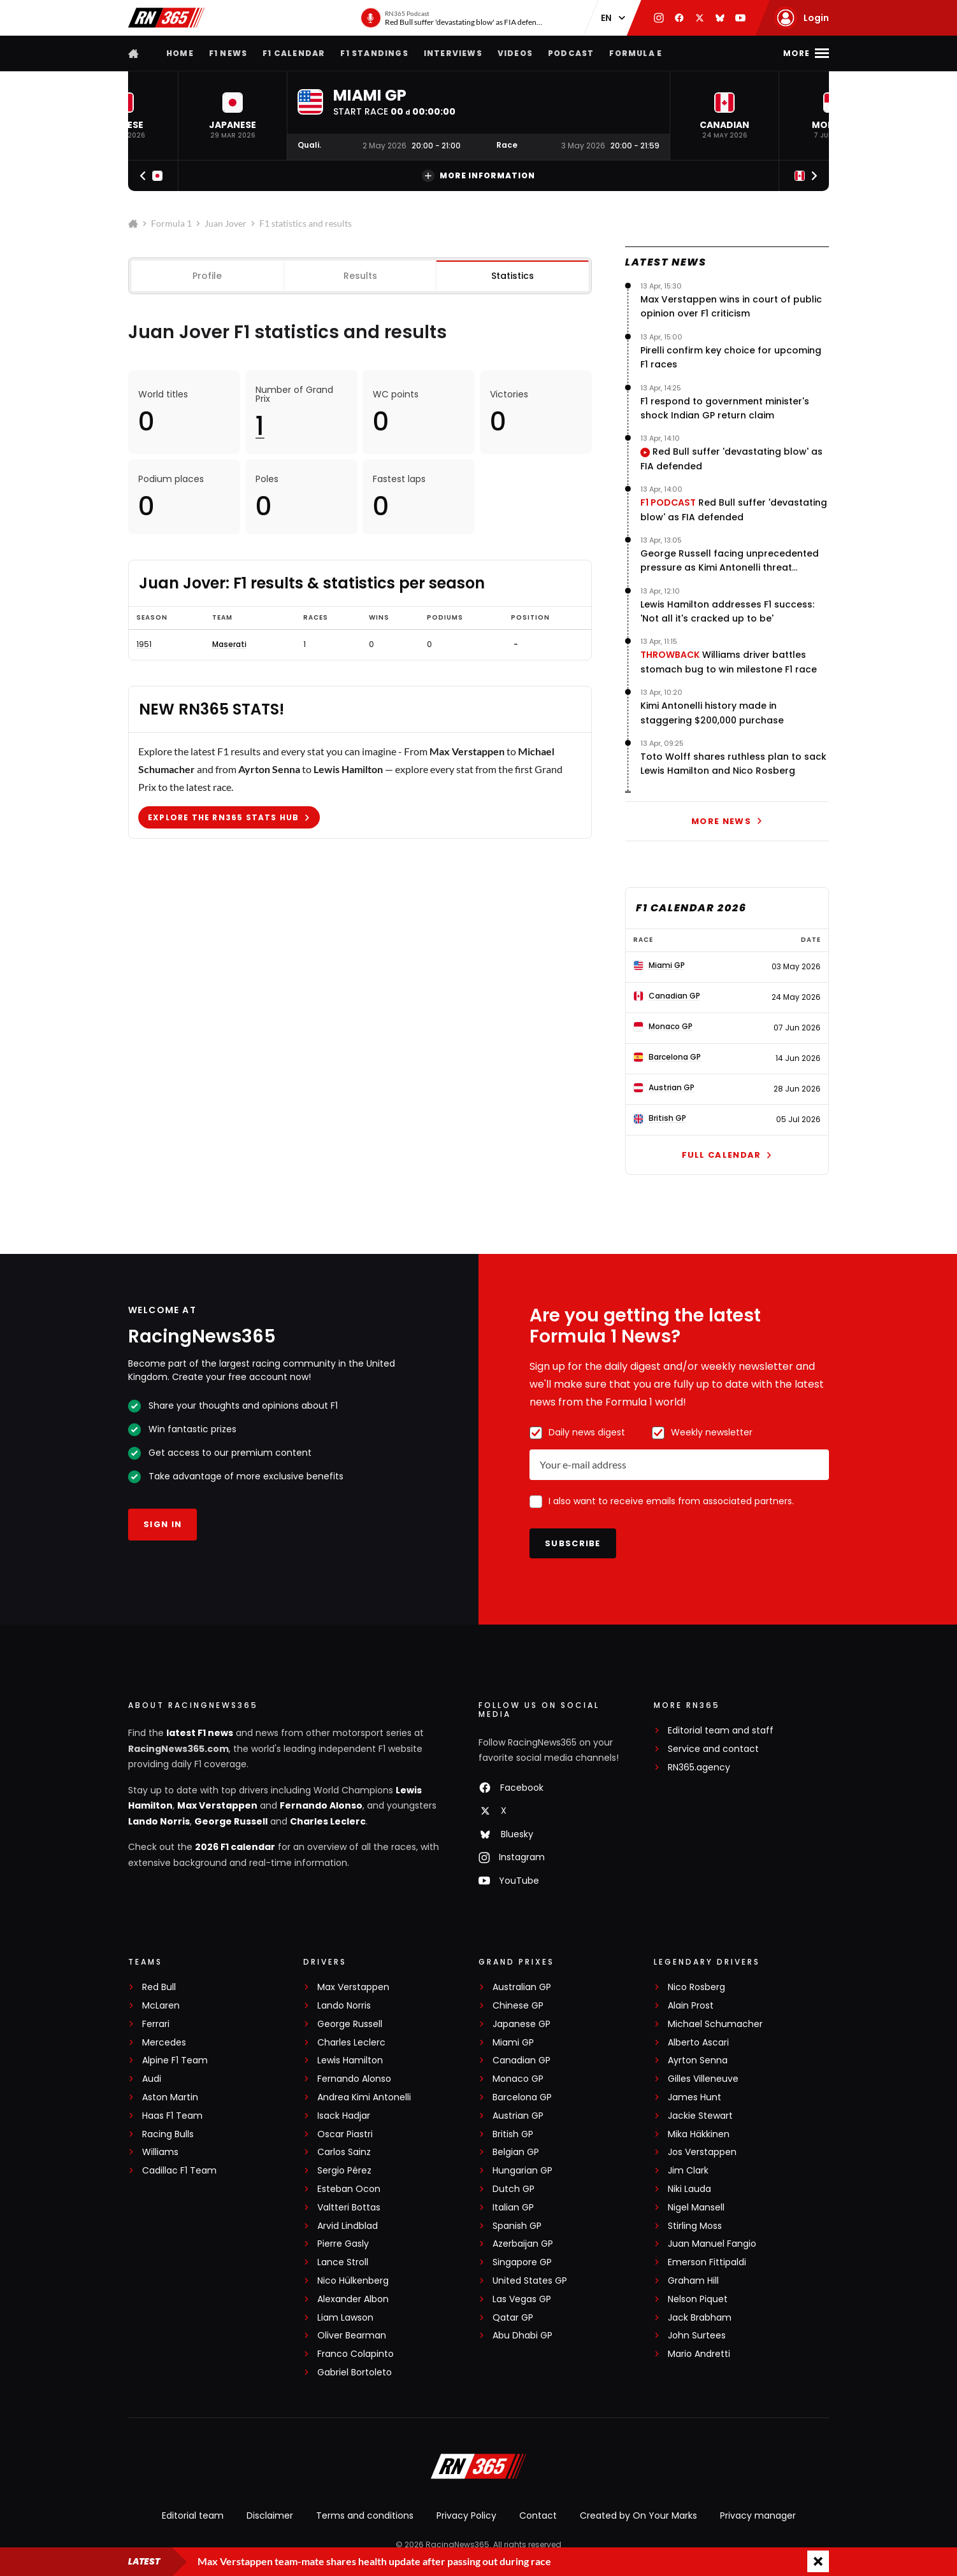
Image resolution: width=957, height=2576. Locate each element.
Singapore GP (522, 2262)
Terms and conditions (365, 2515)
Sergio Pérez (344, 2170)
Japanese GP (521, 2024)
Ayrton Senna (698, 2060)
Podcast (571, 53)
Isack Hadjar (343, 2115)
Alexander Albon (353, 2299)
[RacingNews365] (478, 2468)
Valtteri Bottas (348, 2207)
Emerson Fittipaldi (707, 2262)
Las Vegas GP (522, 2299)
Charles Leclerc (328, 1821)
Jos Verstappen (702, 2152)
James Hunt (694, 2097)
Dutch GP (514, 2189)
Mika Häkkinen (699, 2134)
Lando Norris (159, 1821)
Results (360, 275)
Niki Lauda (689, 2189)
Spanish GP (517, 2226)
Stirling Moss (695, 2226)
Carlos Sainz (344, 2152)
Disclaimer (270, 2515)
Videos (515, 53)
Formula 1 (171, 223)
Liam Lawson (345, 2317)
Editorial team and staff (721, 1730)
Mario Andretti (699, 2354)
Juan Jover (226, 223)
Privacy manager (758, 2515)
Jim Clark (688, 2170)
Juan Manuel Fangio (712, 2243)
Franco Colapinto (355, 2354)
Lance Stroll (342, 2262)
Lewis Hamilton (350, 2060)
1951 (144, 644)
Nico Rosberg (696, 1987)
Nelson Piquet (698, 2299)
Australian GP (522, 1987)
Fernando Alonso (321, 1805)
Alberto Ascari (698, 2042)
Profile (207, 275)
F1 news (228, 53)
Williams (160, 2152)
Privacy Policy (466, 2515)
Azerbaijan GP (523, 2243)
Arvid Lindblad (347, 2226)
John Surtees (697, 2335)
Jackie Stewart (700, 2115)
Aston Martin (170, 2097)
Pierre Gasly (343, 2243)
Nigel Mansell (696, 2207)
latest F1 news (199, 1732)
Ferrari (155, 2024)
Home (180, 53)
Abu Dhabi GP (522, 2335)
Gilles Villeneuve (703, 2079)
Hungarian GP (522, 2170)
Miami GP (513, 2042)
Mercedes (164, 2042)
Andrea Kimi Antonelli (364, 2097)
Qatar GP (513, 2317)
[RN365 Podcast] (452, 18)
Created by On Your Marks (638, 2515)
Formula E (635, 53)
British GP (513, 2134)
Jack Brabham (699, 2317)
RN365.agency (699, 1767)
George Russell (231, 1821)
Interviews (453, 53)
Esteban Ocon (348, 2189)
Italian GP (513, 2207)
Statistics (512, 275)
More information (478, 175)
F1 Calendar (294, 53)
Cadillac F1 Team (179, 2170)
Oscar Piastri (345, 2134)
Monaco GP (518, 2079)
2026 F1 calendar (235, 1846)
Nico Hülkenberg (353, 2280)
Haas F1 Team (172, 2115)
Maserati (229, 644)
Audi (151, 2079)
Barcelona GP (522, 2097)
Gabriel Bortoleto (354, 2372)
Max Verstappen (217, 1805)
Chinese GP (518, 2005)
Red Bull (159, 1987)
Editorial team (193, 2515)
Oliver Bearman (351, 2335)
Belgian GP (516, 2152)
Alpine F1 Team (175, 2060)
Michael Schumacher (715, 2024)
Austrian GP (518, 2115)
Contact (538, 2515)
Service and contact (713, 1749)
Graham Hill (693, 2280)
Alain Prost (691, 2005)
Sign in (162, 1524)
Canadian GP (521, 2060)
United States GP (530, 2280)
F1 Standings (374, 53)
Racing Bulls (168, 2134)
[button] (232, 115)
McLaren (161, 2005)
